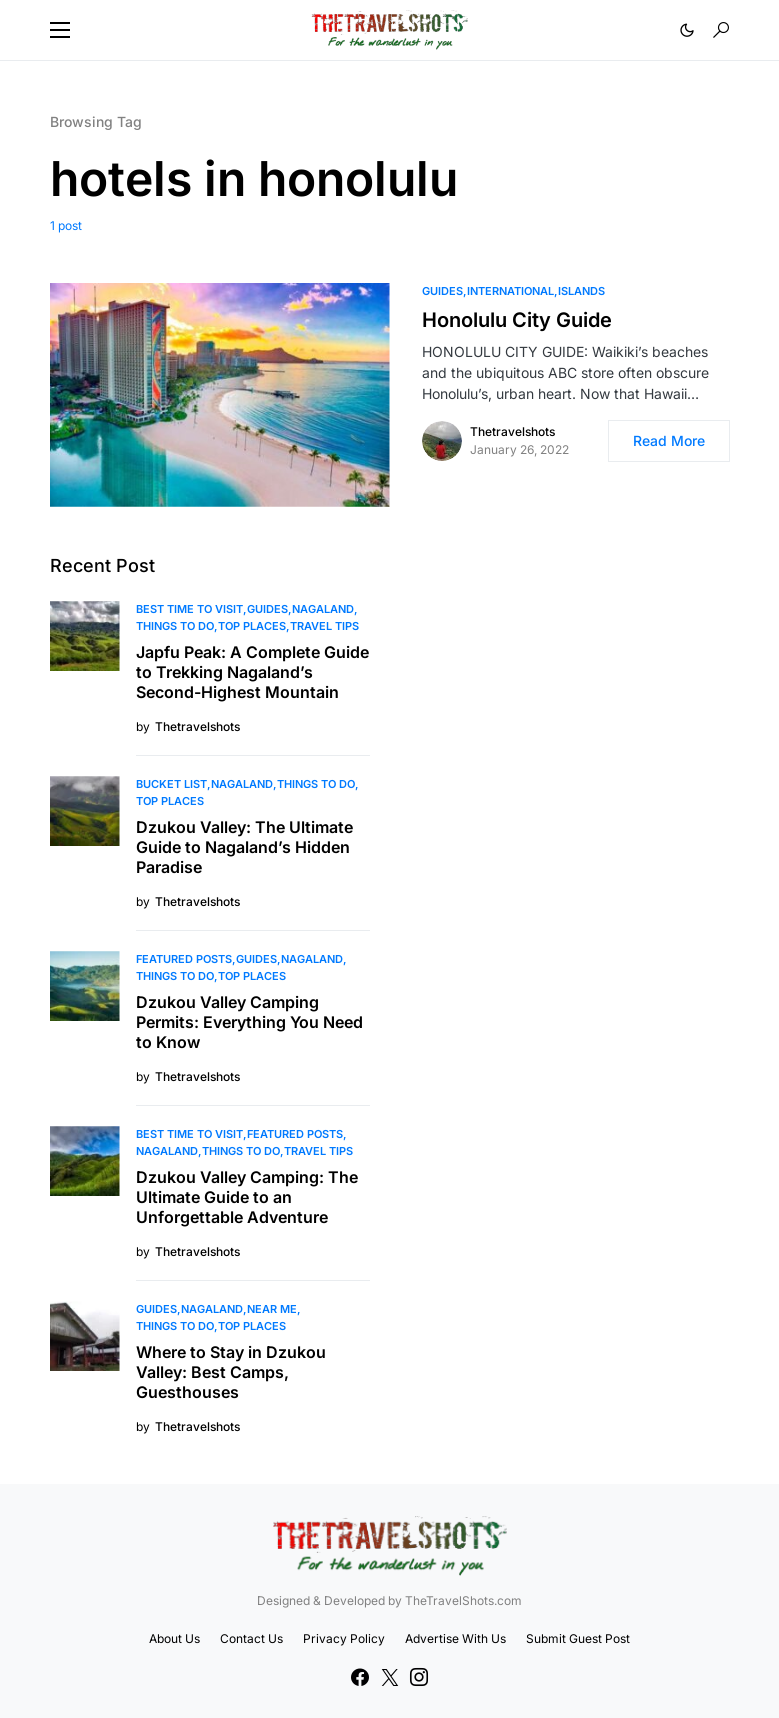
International (510, 291)
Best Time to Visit (189, 609)
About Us (174, 1638)
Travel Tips (324, 626)
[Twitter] (390, 1677)
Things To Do (175, 626)
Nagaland (323, 609)
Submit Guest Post (578, 1638)
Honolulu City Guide (517, 320)
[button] (60, 30)
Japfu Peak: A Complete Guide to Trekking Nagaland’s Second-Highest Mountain (252, 672)
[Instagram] (419, 1677)
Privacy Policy (344, 1638)
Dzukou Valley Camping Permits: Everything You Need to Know (249, 1022)
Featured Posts (184, 959)
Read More (669, 440)
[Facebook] (360, 1677)
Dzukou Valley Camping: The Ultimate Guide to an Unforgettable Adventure (247, 1197)
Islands (581, 291)
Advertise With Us (455, 1638)
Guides (442, 291)
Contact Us (251, 1638)
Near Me (272, 1309)
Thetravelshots (512, 431)
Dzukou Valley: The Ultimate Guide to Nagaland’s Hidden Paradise (244, 847)
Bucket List (171, 784)
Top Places (252, 626)
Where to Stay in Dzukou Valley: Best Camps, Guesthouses (231, 1372)
